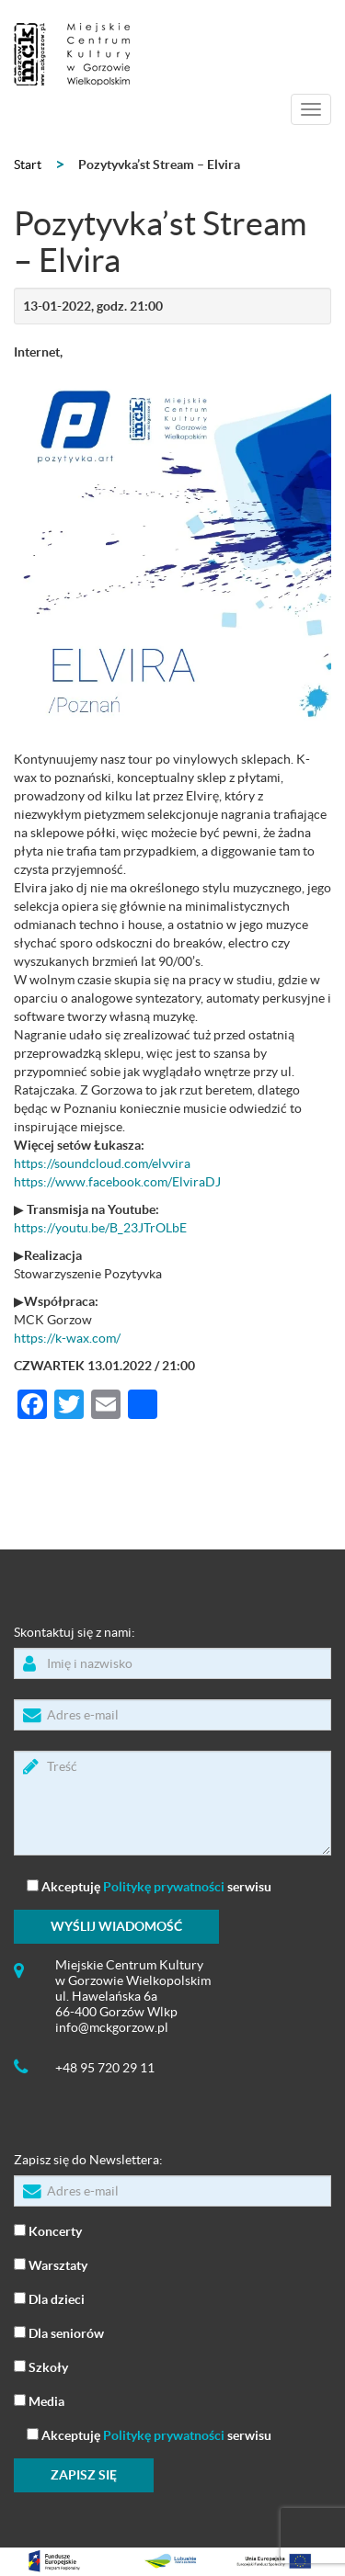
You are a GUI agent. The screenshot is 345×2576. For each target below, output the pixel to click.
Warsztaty (50, 2264)
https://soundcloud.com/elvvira (102, 1163)
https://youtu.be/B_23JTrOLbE (100, 1227)
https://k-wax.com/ (67, 1338)
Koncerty (48, 2230)
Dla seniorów (59, 2332)
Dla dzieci (49, 2298)
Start (27, 164)
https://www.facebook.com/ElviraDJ (117, 1182)
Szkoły (41, 2366)
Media (39, 2400)
